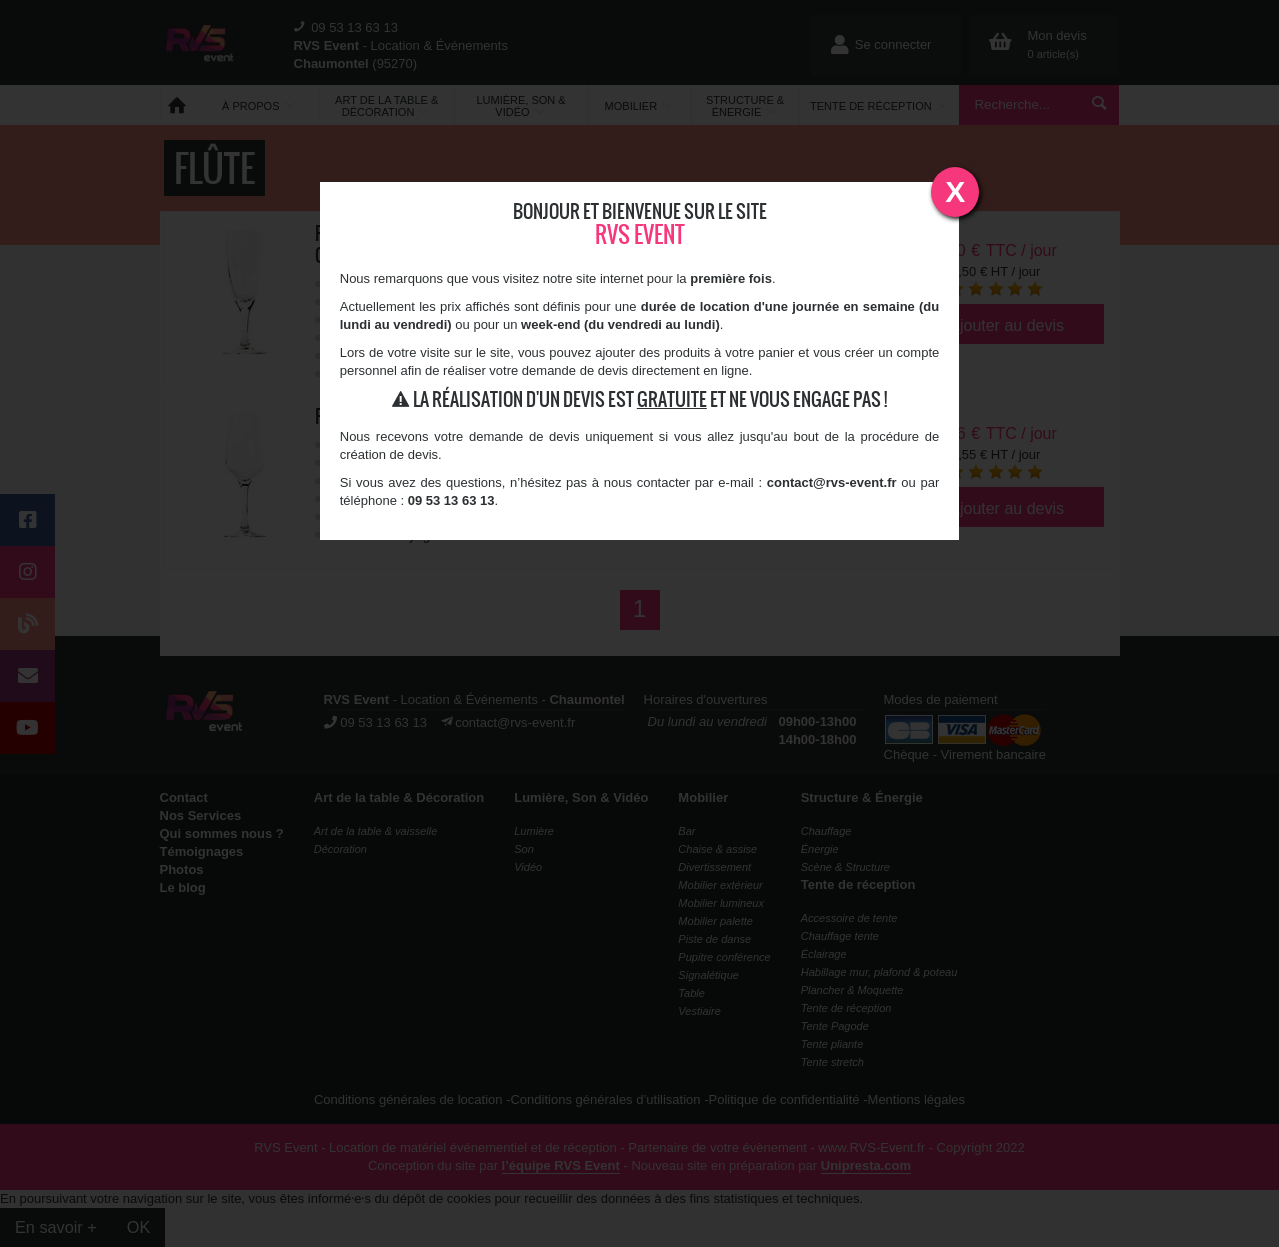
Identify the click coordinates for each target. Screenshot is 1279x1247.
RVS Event (640, 234)
